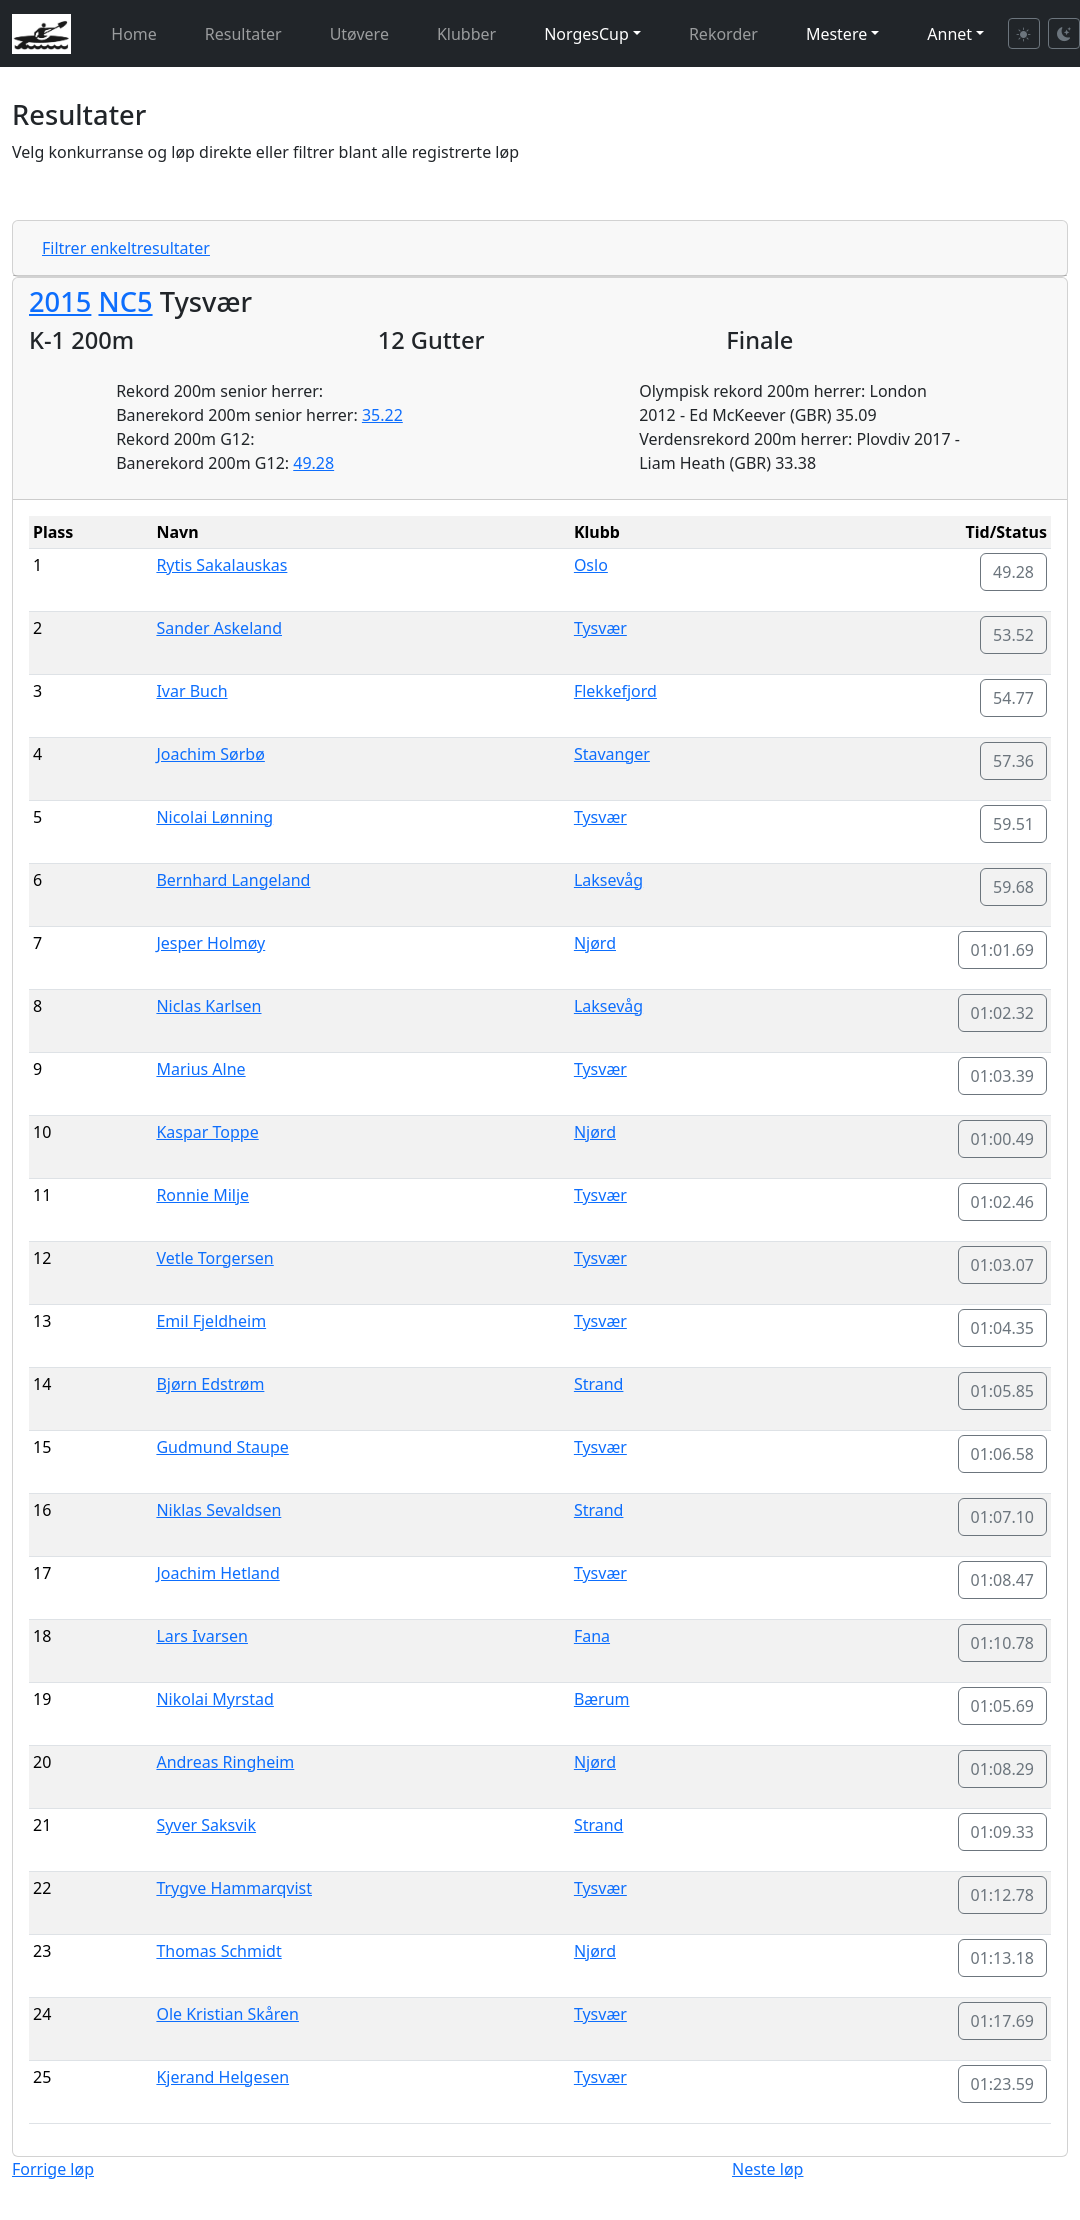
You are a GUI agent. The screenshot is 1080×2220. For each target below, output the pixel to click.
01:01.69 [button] (1003, 950)
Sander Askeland (219, 628)
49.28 (313, 463)
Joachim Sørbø (210, 754)
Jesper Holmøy (210, 943)
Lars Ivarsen (202, 1636)
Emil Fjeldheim (211, 1321)
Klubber (466, 34)
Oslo (591, 565)
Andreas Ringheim (225, 1762)
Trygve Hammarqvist (234, 1888)
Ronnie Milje (202, 1195)
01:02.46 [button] (1003, 1202)
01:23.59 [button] (1003, 2084)
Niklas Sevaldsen (218, 1510)
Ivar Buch (191, 691)
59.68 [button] (1013, 887)
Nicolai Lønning (214, 817)
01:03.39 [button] (1003, 1076)
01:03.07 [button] (1003, 1265)
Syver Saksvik (206, 1825)
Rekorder (723, 34)
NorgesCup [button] (586, 34)
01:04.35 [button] (1003, 1328)
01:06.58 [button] (1003, 1454)
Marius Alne (200, 1069)
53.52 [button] (1013, 635)
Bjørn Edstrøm (210, 1384)
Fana (592, 1636)
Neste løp (767, 2169)
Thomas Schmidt (218, 1951)
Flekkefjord (615, 691)
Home (134, 34)
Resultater (243, 34)
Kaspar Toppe (207, 1132)
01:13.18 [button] (1003, 1958)
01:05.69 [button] (1003, 1706)
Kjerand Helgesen (222, 2077)
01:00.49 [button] (1003, 1139)
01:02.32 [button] (1003, 1013)
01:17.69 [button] (1003, 2021)
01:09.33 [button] (1003, 1832)
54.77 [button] (1013, 698)
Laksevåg (608, 880)
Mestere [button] (836, 34)
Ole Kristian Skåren (227, 2014)
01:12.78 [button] (1003, 1895)
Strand (599, 1384)
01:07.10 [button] (1003, 1517)
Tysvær (600, 628)
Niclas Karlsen (208, 1006)
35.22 (382, 415)
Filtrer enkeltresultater (126, 248)
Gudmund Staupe (222, 1447)
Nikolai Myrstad (214, 1699)
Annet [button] (949, 34)
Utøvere (359, 34)
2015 (60, 301)
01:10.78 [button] (1003, 1643)
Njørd (595, 943)
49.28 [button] (1013, 572)
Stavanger (612, 754)
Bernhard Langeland (233, 880)
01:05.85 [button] (1003, 1391)
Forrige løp (53, 2169)
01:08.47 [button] (1003, 1580)
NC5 (125, 301)
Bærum (602, 1699)
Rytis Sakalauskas (221, 565)
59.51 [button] (1013, 824)
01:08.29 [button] (1003, 1769)
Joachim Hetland (217, 1573)
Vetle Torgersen (214, 1258)
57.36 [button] (1013, 761)
